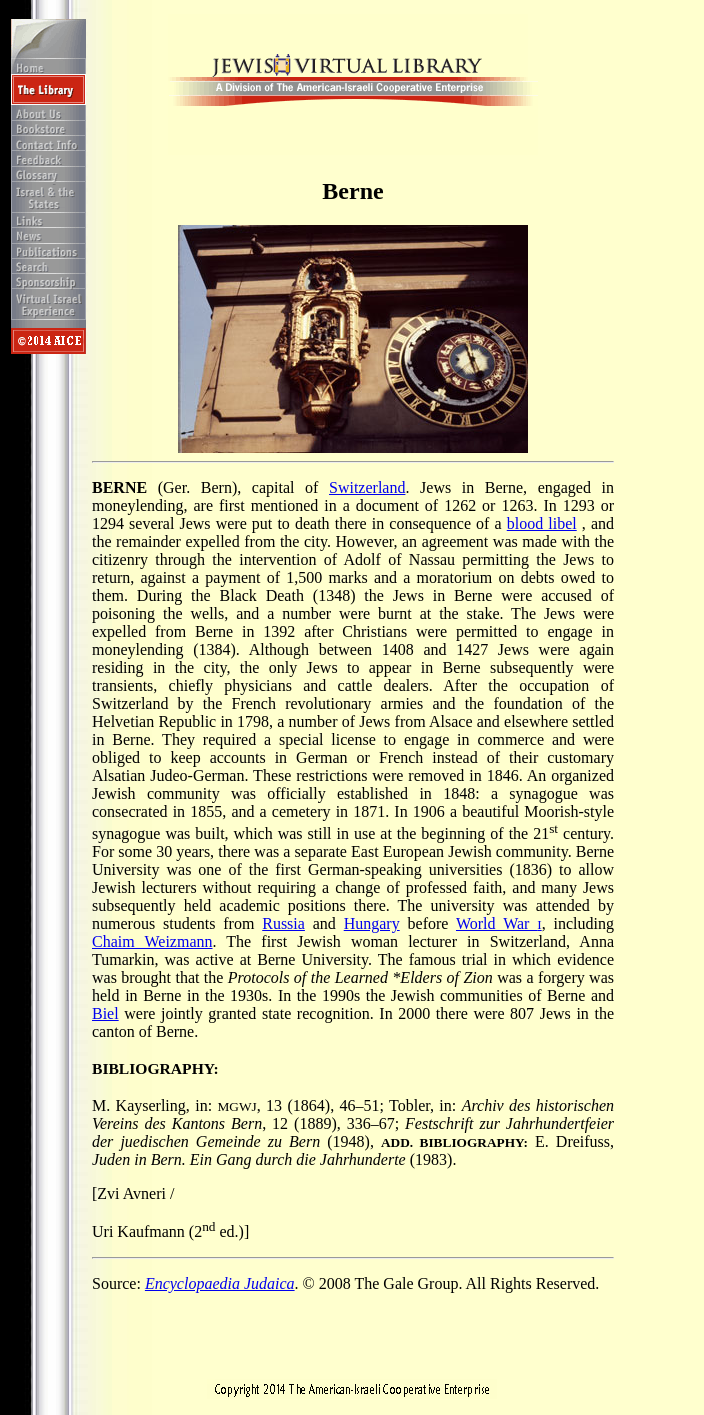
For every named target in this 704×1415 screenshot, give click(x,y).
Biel (105, 1013)
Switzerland (367, 487)
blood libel (542, 523)
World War (499, 923)
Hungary (372, 923)
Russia (283, 923)
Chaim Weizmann (152, 941)
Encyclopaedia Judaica (220, 1283)
